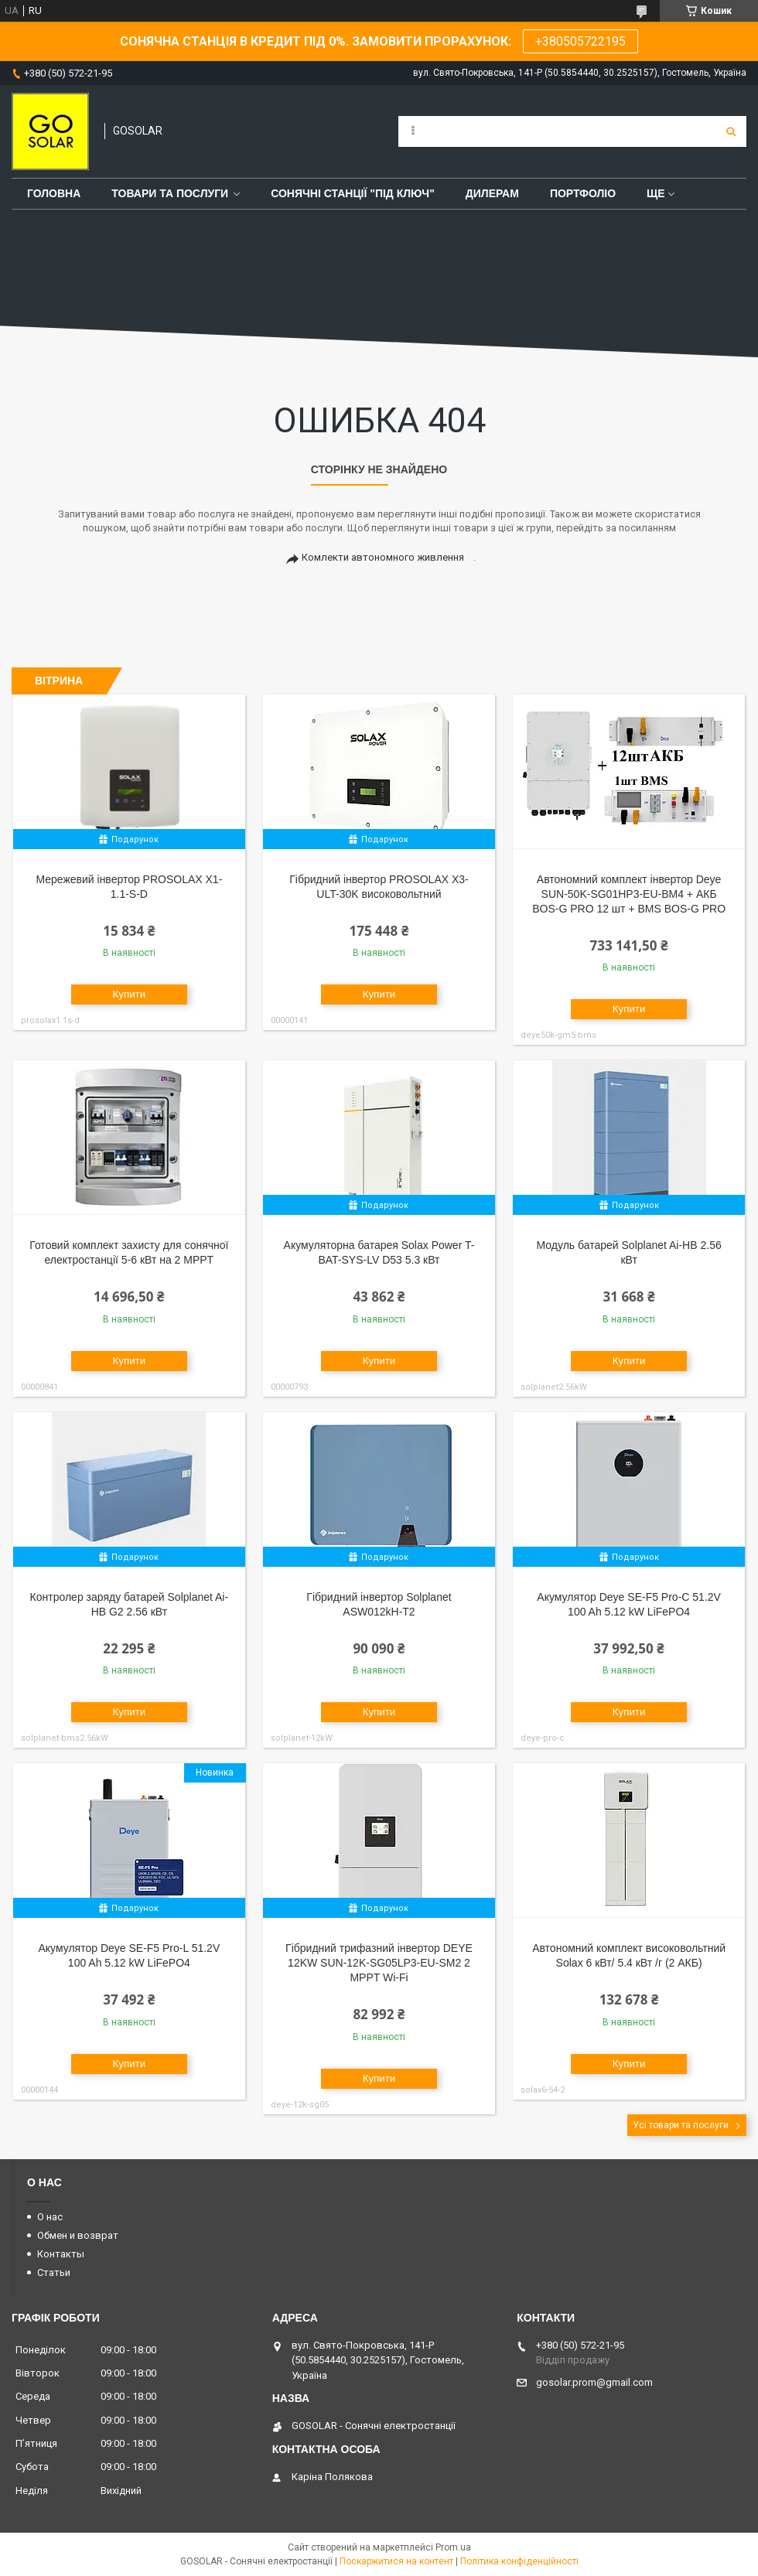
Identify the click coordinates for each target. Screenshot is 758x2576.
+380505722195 (580, 41)
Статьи (53, 2272)
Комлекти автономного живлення (383, 557)
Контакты (60, 2254)
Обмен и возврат (77, 2235)
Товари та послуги (169, 193)
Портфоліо (583, 193)
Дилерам (492, 193)
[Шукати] (730, 131)
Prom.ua (453, 2547)
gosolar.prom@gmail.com (594, 2382)
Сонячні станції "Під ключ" (353, 193)
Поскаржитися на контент (396, 2561)
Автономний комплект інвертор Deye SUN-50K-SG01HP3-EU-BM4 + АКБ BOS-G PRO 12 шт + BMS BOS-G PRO (629, 894)
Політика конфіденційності (519, 2561)
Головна (53, 193)
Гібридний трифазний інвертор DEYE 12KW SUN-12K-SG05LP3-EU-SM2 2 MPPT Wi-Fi (379, 1963)
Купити (129, 994)
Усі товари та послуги (681, 2125)
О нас (50, 2217)
